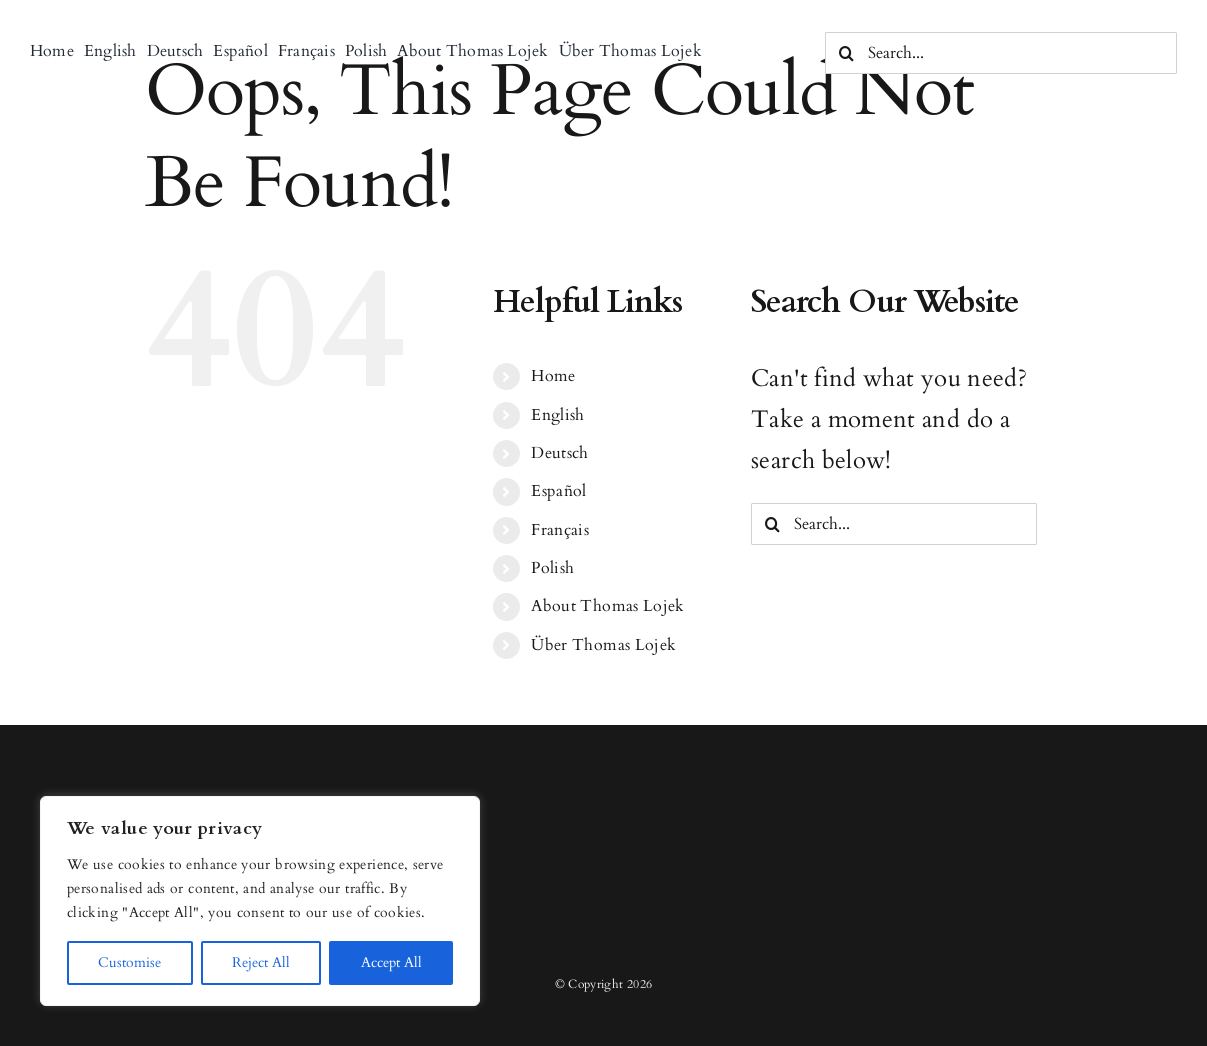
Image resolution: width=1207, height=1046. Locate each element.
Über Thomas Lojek (603, 645)
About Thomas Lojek (607, 606)
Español (559, 491)
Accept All (391, 962)
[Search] (846, 53)
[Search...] (1001, 53)
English (558, 415)
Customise (129, 962)
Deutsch (560, 453)
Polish (552, 568)
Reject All (261, 962)
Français (560, 530)
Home (553, 376)
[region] (260, 901)
